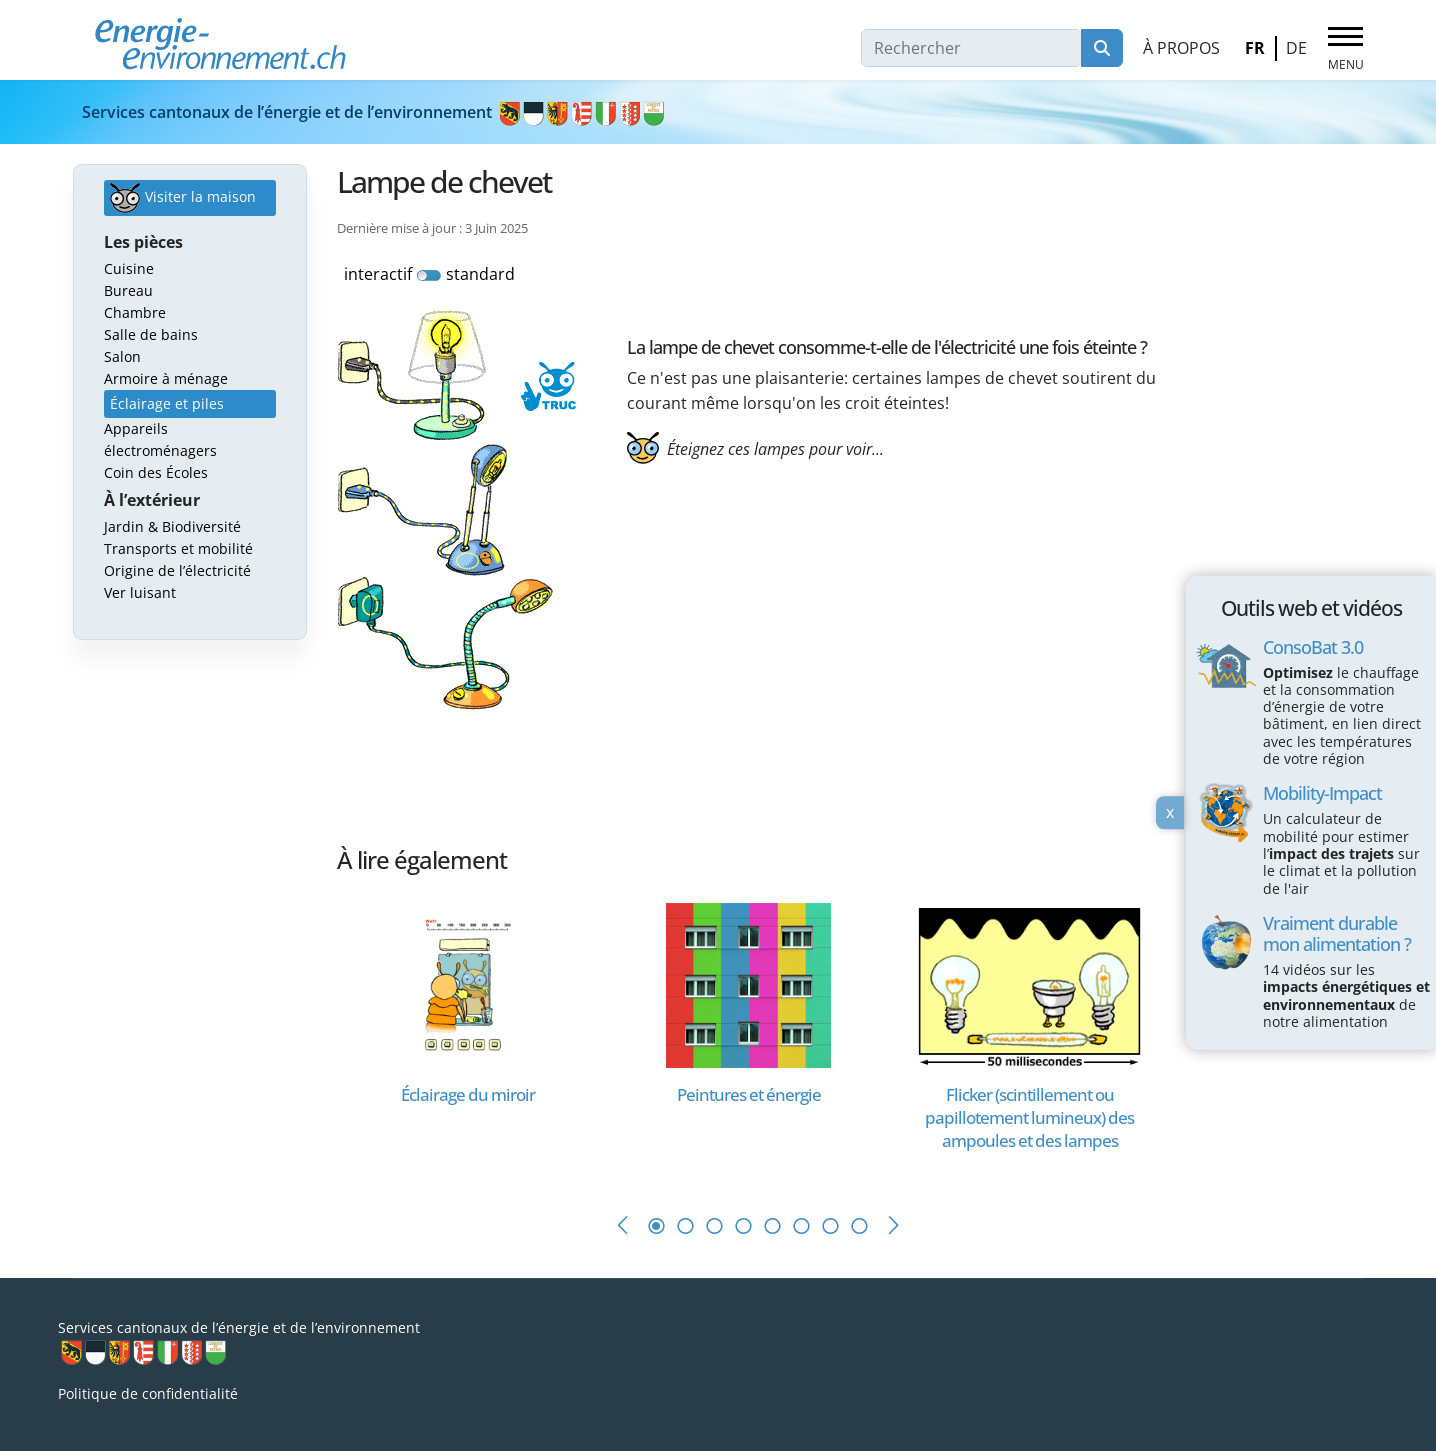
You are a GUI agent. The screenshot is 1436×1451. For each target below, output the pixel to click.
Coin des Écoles (156, 472)
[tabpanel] (477, 1037)
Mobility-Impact (1322, 793)
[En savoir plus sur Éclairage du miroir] (467, 983)
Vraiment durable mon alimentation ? (1337, 933)
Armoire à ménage (166, 378)
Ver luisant (140, 592)
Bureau (128, 290)
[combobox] (971, 48)
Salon (122, 356)
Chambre (135, 312)
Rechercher (1102, 48)
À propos (1181, 48)
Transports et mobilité (178, 548)
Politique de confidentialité (148, 1393)
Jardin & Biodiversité (172, 526)
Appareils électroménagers (160, 439)
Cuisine (129, 268)
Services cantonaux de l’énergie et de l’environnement (374, 112)
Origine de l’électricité (177, 570)
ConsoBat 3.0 (1313, 646)
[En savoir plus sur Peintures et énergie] (748, 983)
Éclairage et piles (167, 403)
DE (1296, 48)
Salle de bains (151, 334)
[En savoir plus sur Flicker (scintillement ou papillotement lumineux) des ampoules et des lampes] (1029, 983)
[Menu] (1345, 49)
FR (1255, 48)
